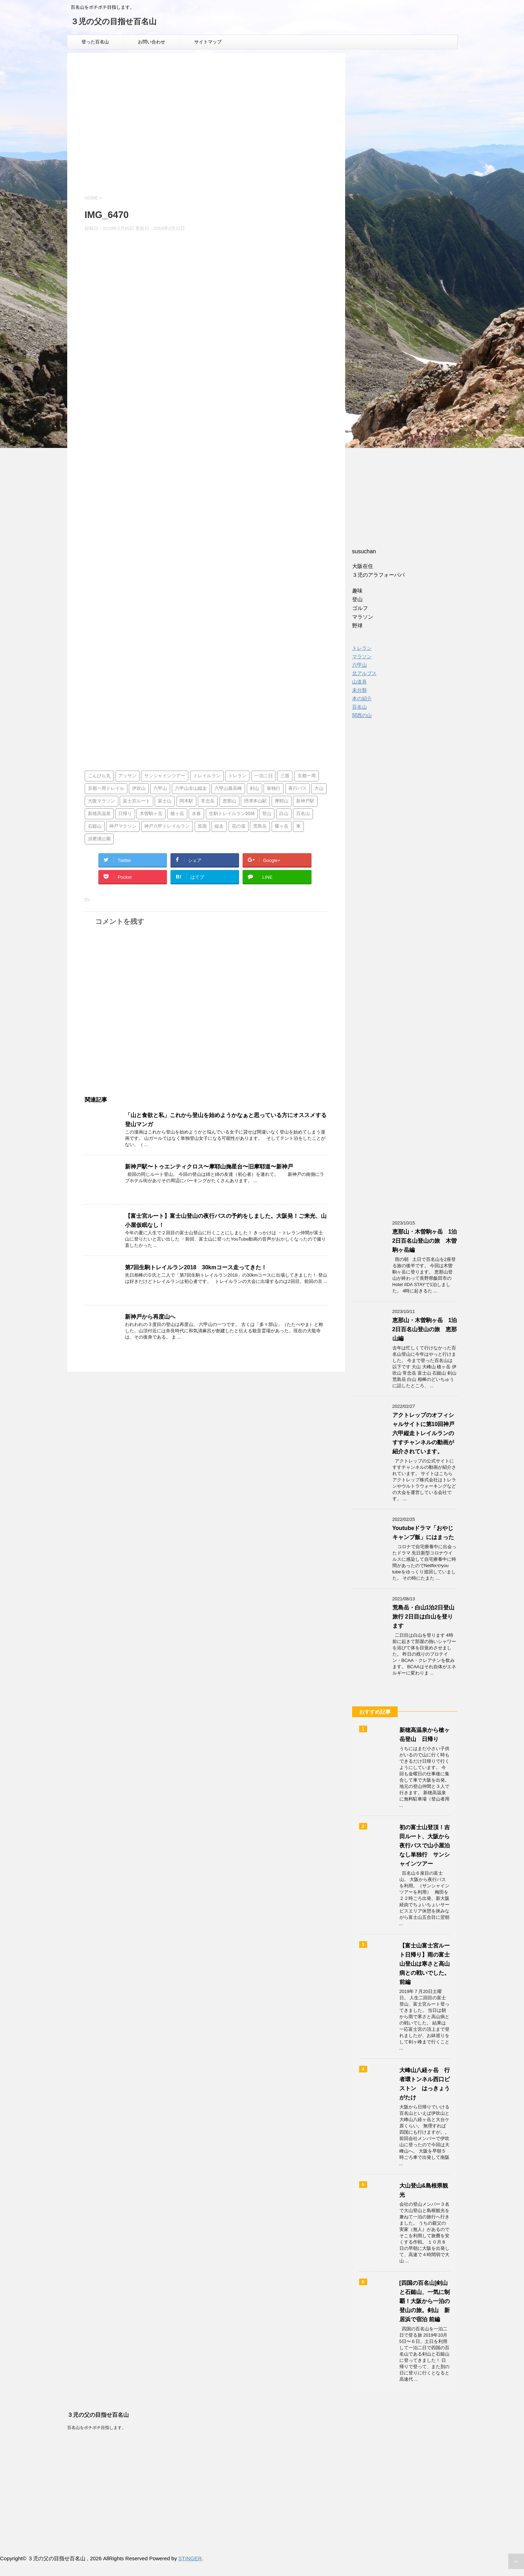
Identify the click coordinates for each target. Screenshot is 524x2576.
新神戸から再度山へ (150, 1317)
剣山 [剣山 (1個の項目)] (254, 788)
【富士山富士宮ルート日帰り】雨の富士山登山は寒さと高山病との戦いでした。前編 (424, 1964)
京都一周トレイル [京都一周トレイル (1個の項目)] (106, 788)
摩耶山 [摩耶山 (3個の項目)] (281, 801)
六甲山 (359, 665)
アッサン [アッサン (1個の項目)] (127, 776)
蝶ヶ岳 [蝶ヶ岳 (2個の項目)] (281, 826)
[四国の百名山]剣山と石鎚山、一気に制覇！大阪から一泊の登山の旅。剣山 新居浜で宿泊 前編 (424, 2301)
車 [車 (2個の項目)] (298, 826)
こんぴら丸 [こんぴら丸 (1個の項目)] (99, 776)
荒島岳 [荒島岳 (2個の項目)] (260, 826)
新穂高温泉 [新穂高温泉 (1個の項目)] (99, 814)
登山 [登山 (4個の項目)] (266, 814)
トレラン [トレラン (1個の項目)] (237, 776)
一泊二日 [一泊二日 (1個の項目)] (263, 776)
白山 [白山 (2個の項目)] (283, 814)
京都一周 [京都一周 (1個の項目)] (307, 776)
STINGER (190, 2558)
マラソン (362, 656)
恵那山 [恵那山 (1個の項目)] (229, 801)
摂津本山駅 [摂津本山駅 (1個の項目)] (255, 801)
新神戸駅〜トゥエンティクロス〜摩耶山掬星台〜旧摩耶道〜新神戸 (209, 1167)
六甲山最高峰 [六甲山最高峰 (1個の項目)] (228, 788)
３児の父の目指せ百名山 (113, 22)
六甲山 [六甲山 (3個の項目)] (160, 788)
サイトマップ (208, 41)
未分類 (359, 690)
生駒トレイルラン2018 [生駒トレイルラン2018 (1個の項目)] (231, 814)
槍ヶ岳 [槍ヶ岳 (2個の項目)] (177, 814)
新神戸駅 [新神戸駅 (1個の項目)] (305, 801)
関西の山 (362, 715)
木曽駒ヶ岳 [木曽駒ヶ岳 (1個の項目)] (151, 814)
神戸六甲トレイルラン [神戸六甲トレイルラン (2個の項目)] (167, 826)
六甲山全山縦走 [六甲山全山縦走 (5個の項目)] (191, 788)
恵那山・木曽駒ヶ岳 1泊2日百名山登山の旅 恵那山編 (424, 1329)
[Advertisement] (206, 130)
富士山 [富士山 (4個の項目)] (165, 801)
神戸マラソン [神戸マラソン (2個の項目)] (123, 826)
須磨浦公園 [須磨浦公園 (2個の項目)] (99, 839)
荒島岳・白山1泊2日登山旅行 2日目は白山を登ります (423, 1617)
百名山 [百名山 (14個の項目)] (303, 814)
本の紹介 (362, 698)
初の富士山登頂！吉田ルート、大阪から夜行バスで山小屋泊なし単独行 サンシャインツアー (424, 1845)
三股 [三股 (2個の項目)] (284, 776)
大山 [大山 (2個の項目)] (318, 788)
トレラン (362, 648)
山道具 (359, 682)
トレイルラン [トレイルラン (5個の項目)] (207, 776)
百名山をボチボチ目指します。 (96, 2427)
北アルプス (364, 673)
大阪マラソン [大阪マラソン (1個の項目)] (101, 801)
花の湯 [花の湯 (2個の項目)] (238, 826)
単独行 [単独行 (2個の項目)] (273, 788)
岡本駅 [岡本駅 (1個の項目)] (186, 801)
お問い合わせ (151, 41)
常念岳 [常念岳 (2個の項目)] (208, 801)
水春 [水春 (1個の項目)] (196, 814)
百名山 (359, 707)
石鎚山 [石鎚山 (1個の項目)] (95, 826)
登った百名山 (95, 41)
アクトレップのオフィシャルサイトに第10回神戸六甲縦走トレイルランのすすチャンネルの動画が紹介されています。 (423, 1433)
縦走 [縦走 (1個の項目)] (219, 826)
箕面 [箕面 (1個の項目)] (202, 826)
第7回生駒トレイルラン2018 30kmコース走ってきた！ (196, 1267)
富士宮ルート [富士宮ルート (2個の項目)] (136, 801)
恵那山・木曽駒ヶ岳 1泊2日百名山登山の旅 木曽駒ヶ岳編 (424, 1241)
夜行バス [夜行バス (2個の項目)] (297, 788)
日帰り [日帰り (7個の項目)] (125, 814)
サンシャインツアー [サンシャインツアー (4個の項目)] (164, 776)
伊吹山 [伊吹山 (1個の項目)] (139, 788)
